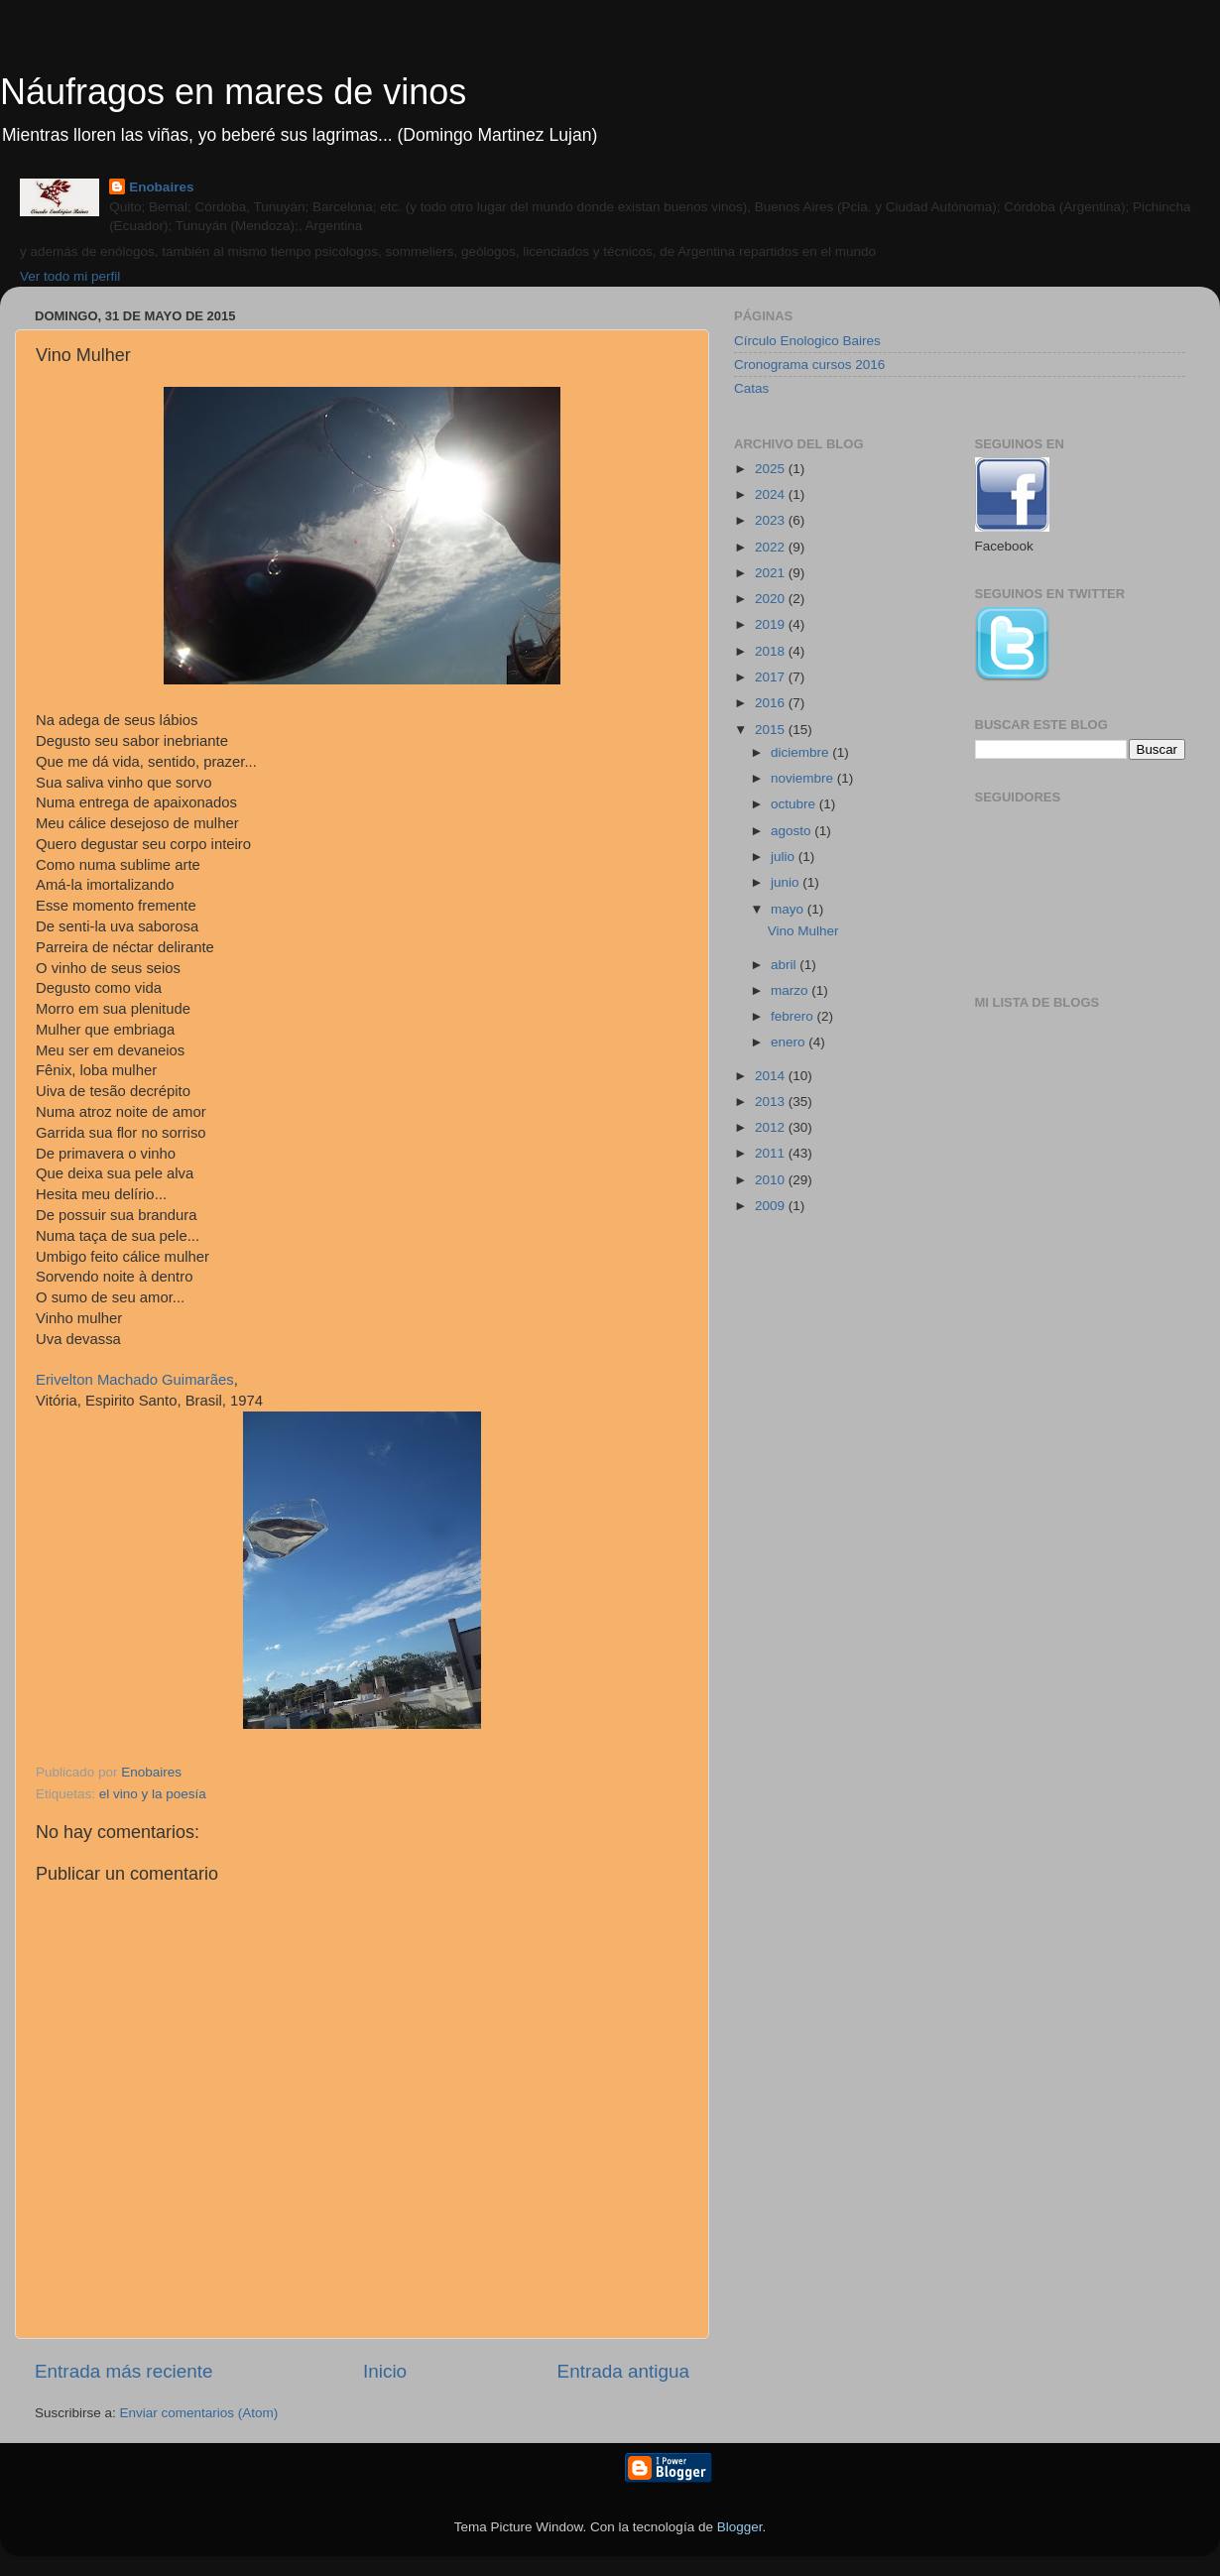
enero (789, 1042)
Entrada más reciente (124, 2371)
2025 (772, 468)
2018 (772, 651)
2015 (772, 729)
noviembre (804, 778)
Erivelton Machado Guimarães (135, 1380)
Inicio (385, 2371)
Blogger (740, 2526)
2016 (772, 702)
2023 (772, 520)
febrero (794, 1016)
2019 (772, 624)
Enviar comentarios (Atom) (199, 2412)
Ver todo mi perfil (70, 276)
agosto (792, 830)
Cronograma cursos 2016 (809, 364)
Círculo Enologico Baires (807, 340)
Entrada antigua (623, 2371)
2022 (772, 547)
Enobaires (161, 187)
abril (785, 964)
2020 (772, 598)
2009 (772, 1205)
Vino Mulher (803, 930)
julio (784, 856)
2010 (772, 1179)
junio (786, 882)
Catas (751, 388)
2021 (772, 572)
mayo (789, 909)
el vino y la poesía (152, 1793)
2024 (772, 494)
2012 (772, 1127)
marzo (791, 990)
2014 (772, 1075)
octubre (795, 804)
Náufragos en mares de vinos (233, 91)
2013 (772, 1101)
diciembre (801, 752)
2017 (772, 677)
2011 (772, 1153)
